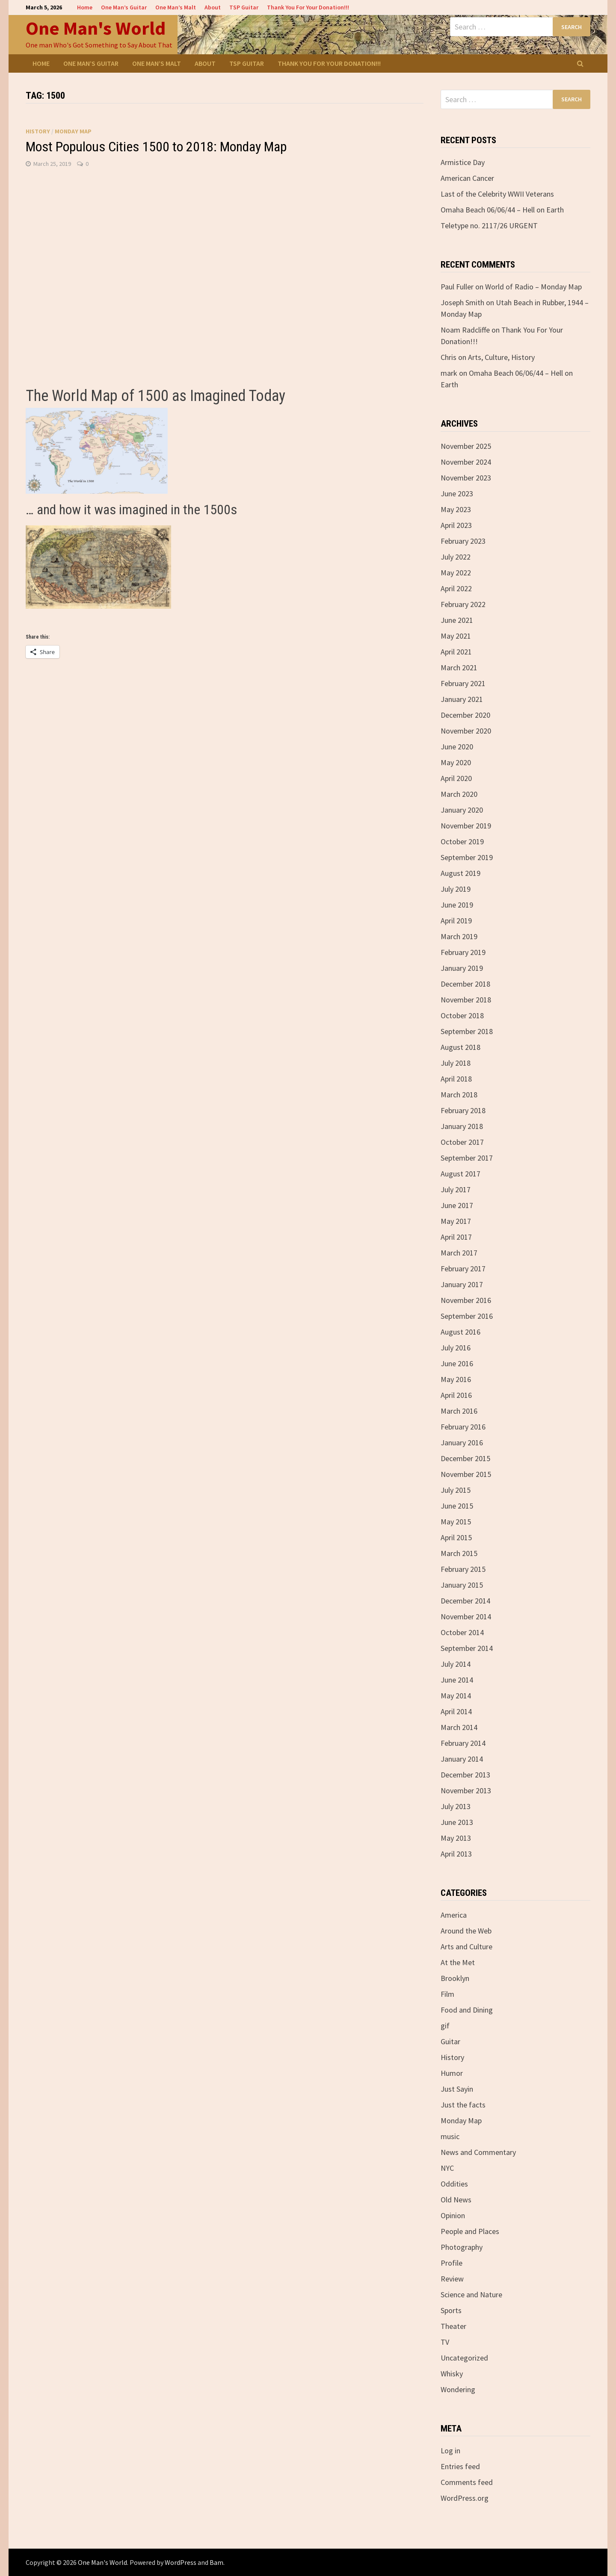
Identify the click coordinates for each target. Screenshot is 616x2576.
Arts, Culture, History (501, 357)
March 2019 (459, 936)
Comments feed (467, 2482)
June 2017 (457, 1205)
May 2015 (456, 1522)
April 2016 (456, 1395)
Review (452, 2279)
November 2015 (466, 1474)
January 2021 (462, 699)
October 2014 (462, 1632)
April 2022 (456, 588)
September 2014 (467, 1648)
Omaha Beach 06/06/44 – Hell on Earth (502, 210)
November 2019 (466, 826)
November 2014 (466, 1616)
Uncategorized (464, 2358)
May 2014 (456, 1696)
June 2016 (457, 1363)
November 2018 (466, 1000)
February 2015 (463, 1569)
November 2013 (466, 1790)
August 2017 (460, 1174)
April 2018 (456, 1079)
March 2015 (459, 1553)
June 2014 (457, 1680)
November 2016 (466, 1300)
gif (445, 2026)
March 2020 (459, 794)
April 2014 (456, 1711)
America (454, 1915)
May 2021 (456, 636)
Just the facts (463, 2105)
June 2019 (457, 905)
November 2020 (466, 731)
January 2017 (462, 1284)
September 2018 (467, 1031)
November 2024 (466, 462)
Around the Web (466, 1931)
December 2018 (465, 984)
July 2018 (456, 1063)
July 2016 (456, 1348)
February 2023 (463, 541)
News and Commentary (478, 2152)
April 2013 (456, 1854)
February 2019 (463, 952)
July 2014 (456, 1664)
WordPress (180, 2562)
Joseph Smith (462, 302)
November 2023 (466, 478)
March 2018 (459, 1094)
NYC (447, 2168)
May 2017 (456, 1221)
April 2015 (456, 1537)
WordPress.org (465, 2498)
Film (447, 1994)
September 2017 (467, 1158)
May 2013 (456, 1838)
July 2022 (456, 557)
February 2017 (463, 1268)
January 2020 (462, 810)
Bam (216, 2562)
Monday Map (73, 131)
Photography (462, 2247)
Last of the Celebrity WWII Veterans (497, 194)
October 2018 (462, 1015)
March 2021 (459, 667)
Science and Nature (471, 2294)
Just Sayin (457, 2089)
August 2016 (460, 1332)
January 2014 (462, 1759)
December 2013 (465, 1775)
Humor (452, 2073)
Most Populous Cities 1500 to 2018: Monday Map (156, 147)
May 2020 (456, 762)
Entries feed (460, 2466)
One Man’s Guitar (124, 7)
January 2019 (462, 968)
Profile (451, 2263)
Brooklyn (455, 1978)
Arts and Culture (466, 1946)
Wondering (458, 2389)
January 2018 (462, 1126)
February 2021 (463, 683)
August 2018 (460, 1047)
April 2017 (456, 1237)
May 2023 (456, 509)
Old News (456, 2200)
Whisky (452, 2374)
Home (84, 7)
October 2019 (462, 841)
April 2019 (456, 920)
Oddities (454, 2184)
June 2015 (457, 1506)
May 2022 (456, 573)
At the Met (458, 1962)
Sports (451, 2310)
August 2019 (460, 873)
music (450, 2136)
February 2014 (463, 1743)
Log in (450, 2450)
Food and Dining (467, 2010)
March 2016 (459, 1411)
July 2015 (456, 1490)
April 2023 (456, 525)
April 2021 (456, 652)
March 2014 (459, 1727)
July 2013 (456, 1806)
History (38, 131)
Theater (453, 2326)
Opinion (453, 2215)
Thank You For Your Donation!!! (308, 7)
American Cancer (467, 178)
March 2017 (459, 1253)
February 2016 (463, 1427)
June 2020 (457, 747)
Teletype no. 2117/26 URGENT (489, 225)
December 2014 (465, 1601)
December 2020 (465, 715)
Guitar (450, 2041)
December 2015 (465, 1458)
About (212, 7)
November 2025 (466, 446)
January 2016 (462, 1442)
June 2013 (457, 1822)
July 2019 (456, 889)
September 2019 (467, 857)
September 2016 (467, 1316)
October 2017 (462, 1142)
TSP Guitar (243, 7)
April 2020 (456, 778)
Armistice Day (463, 162)
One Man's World (96, 28)
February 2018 (463, 1110)
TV (445, 2342)
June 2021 (457, 620)
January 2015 (462, 1585)
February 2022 (463, 604)
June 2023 (457, 493)
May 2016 (456, 1379)
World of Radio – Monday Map (533, 287)
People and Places (470, 2231)
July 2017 (456, 1189)
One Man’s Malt (175, 7)
